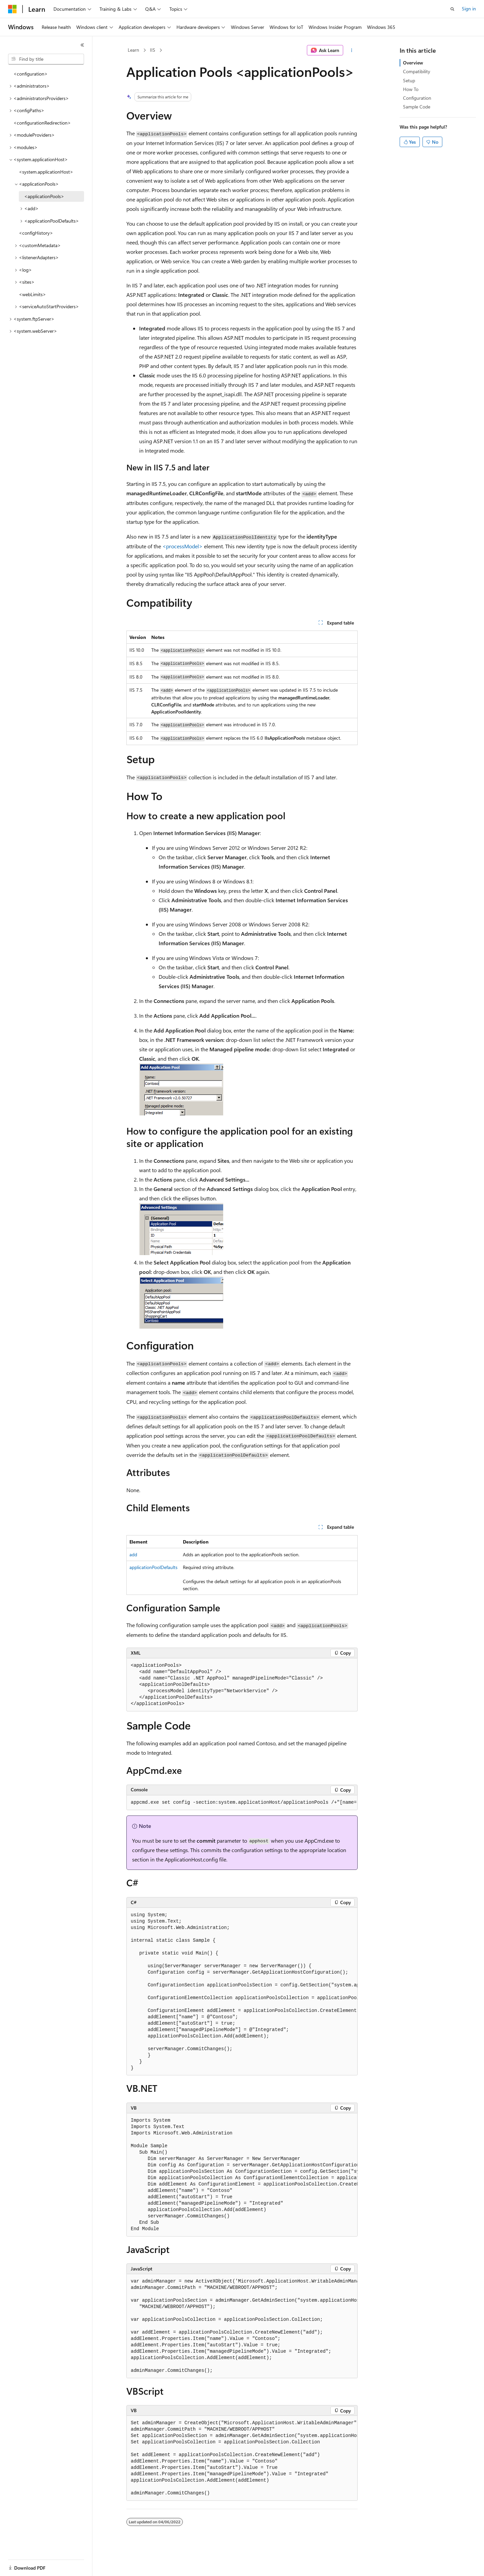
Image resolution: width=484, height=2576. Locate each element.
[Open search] (452, 9)
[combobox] (46, 59)
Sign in (469, 8)
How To (410, 89)
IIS (152, 50)
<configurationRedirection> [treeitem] (42, 123)
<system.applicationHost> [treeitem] (46, 172)
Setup (409, 80)
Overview (413, 62)
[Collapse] (82, 45)
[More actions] (352, 50)
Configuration (417, 98)
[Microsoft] (12, 9)
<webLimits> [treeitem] (32, 294)
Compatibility (416, 71)
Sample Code (416, 106)
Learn (133, 50)
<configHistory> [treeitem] (36, 233)
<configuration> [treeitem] (30, 74)
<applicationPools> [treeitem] (44, 196)
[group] (242, 1802)
